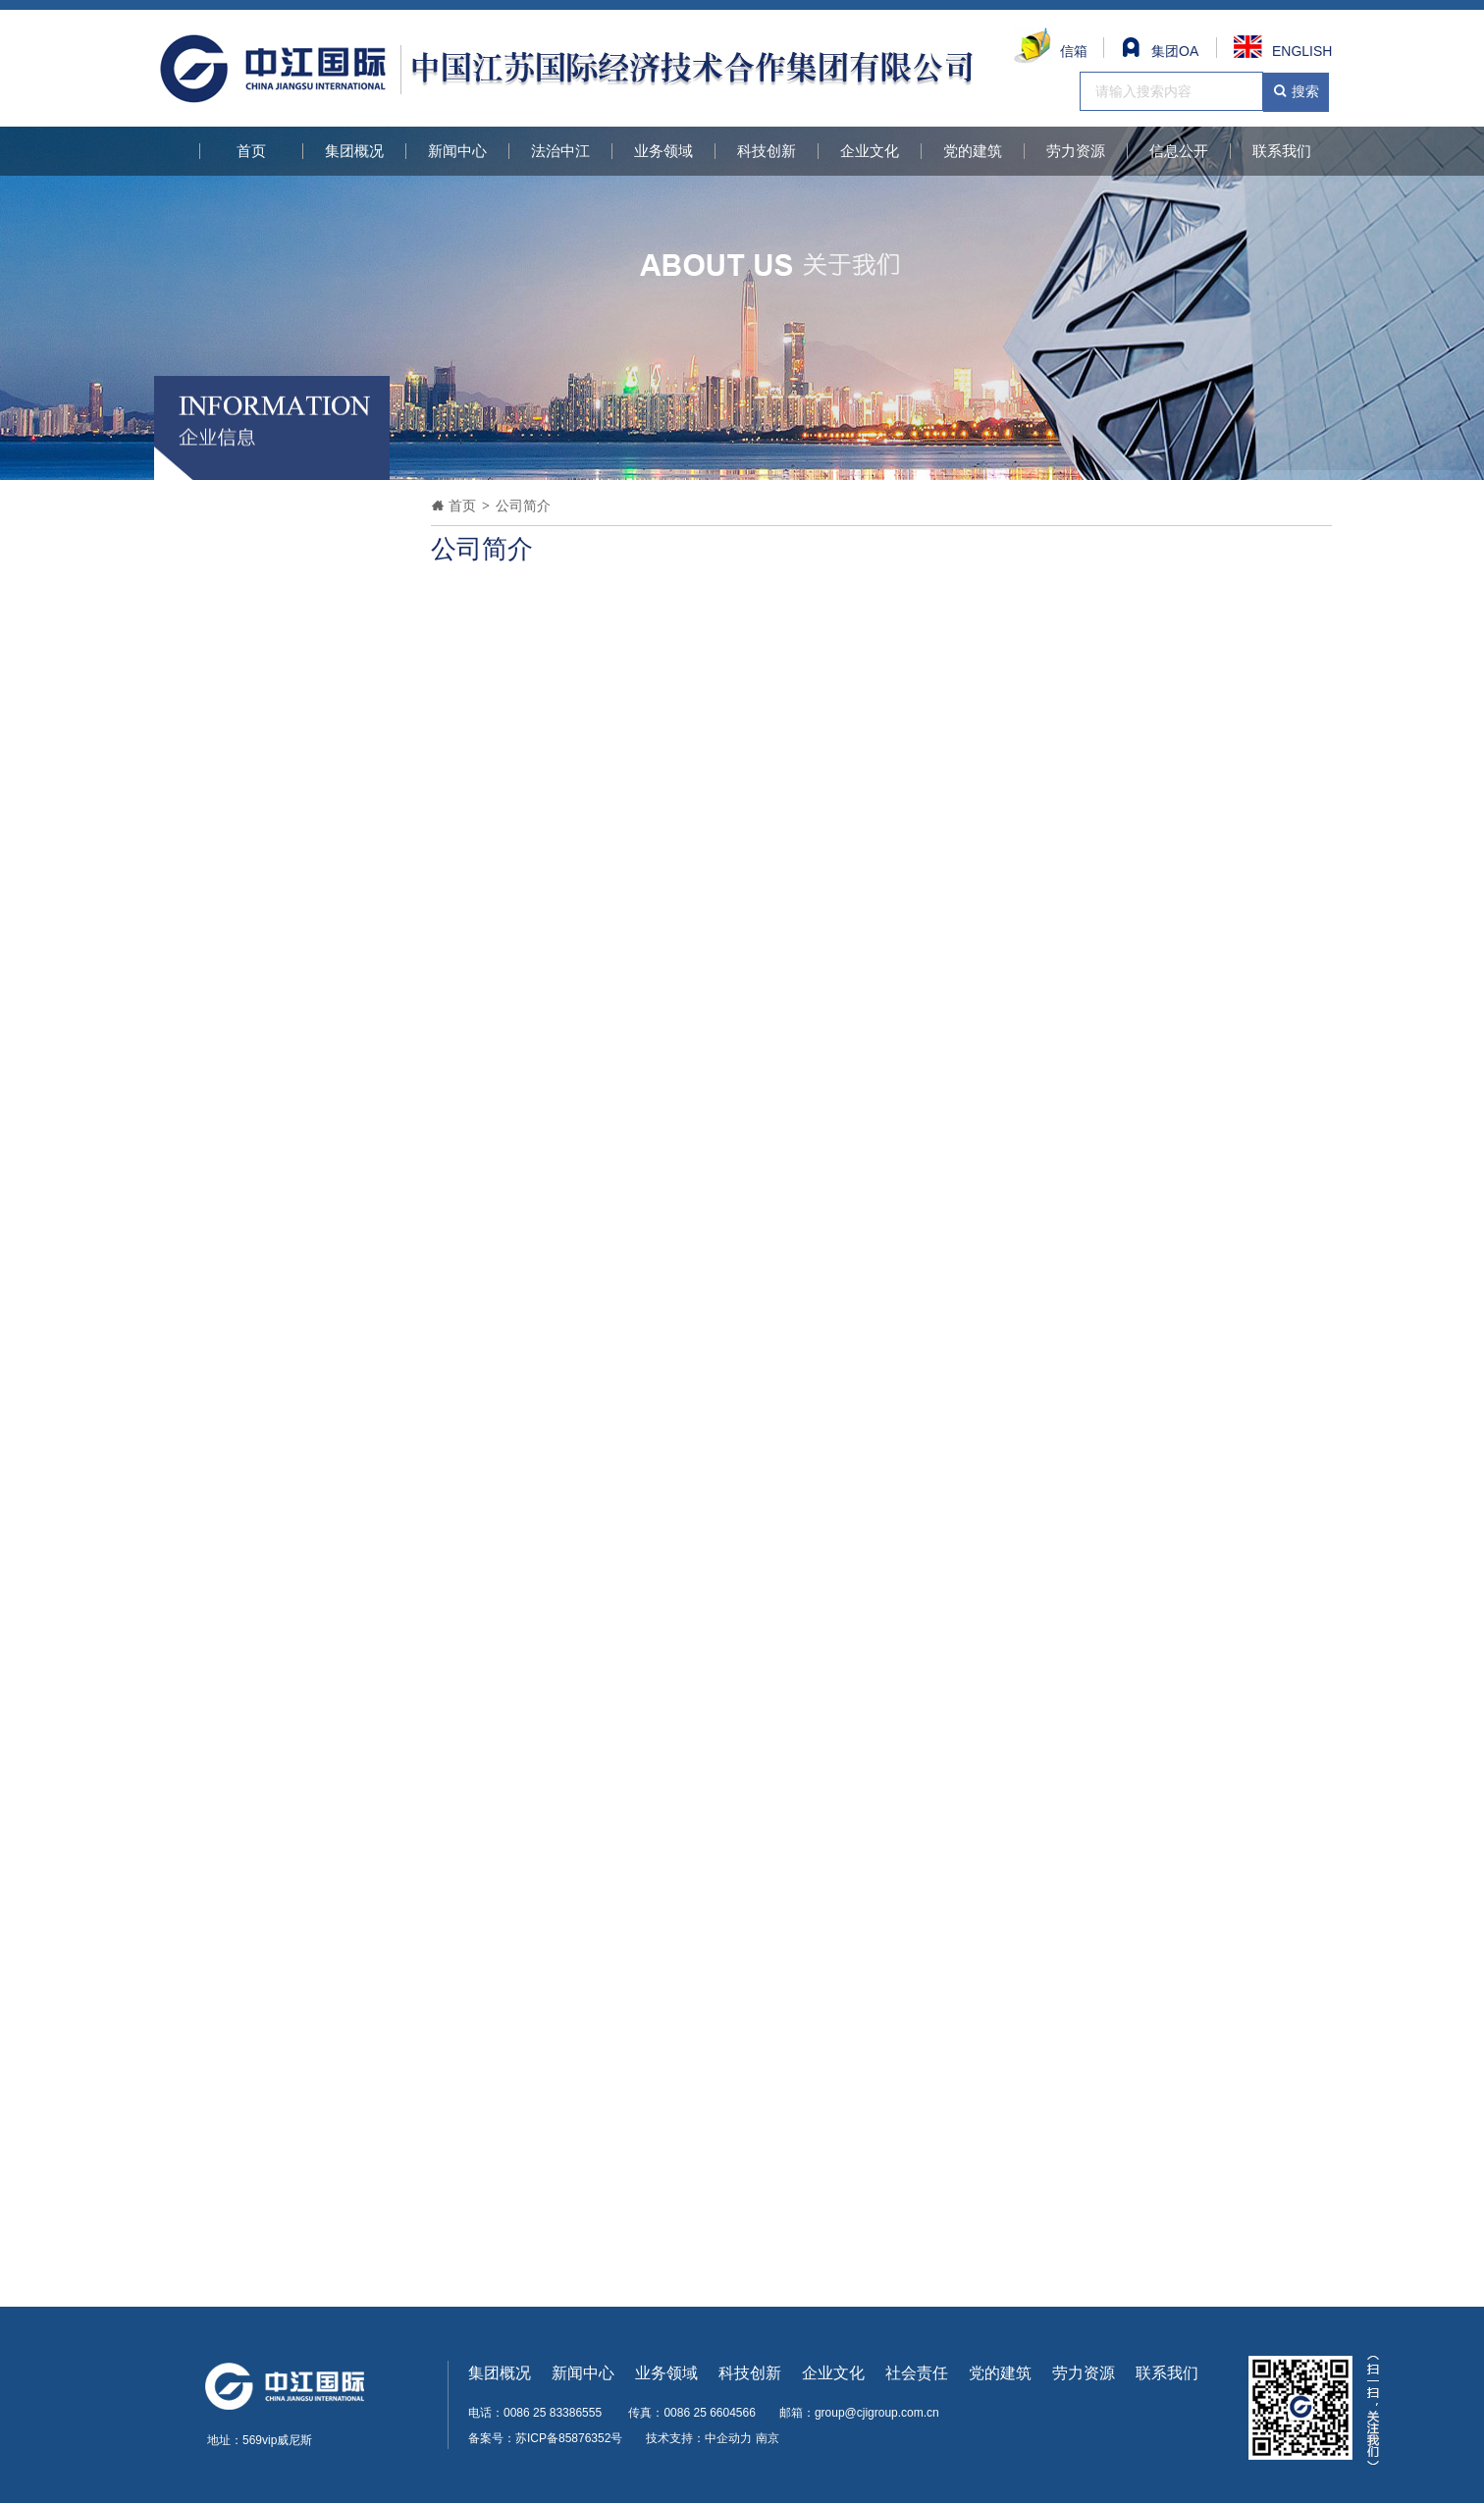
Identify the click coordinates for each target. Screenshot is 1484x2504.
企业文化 (869, 150)
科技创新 (766, 150)
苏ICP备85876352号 (568, 2438)
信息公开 (1178, 150)
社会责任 (916, 2373)
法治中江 (560, 150)
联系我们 (1281, 150)
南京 (767, 2438)
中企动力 (728, 2438)
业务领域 (663, 150)
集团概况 (354, 150)
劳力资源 (1075, 150)
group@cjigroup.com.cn (877, 2413)
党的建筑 (972, 150)
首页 (251, 150)
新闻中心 (457, 150)
